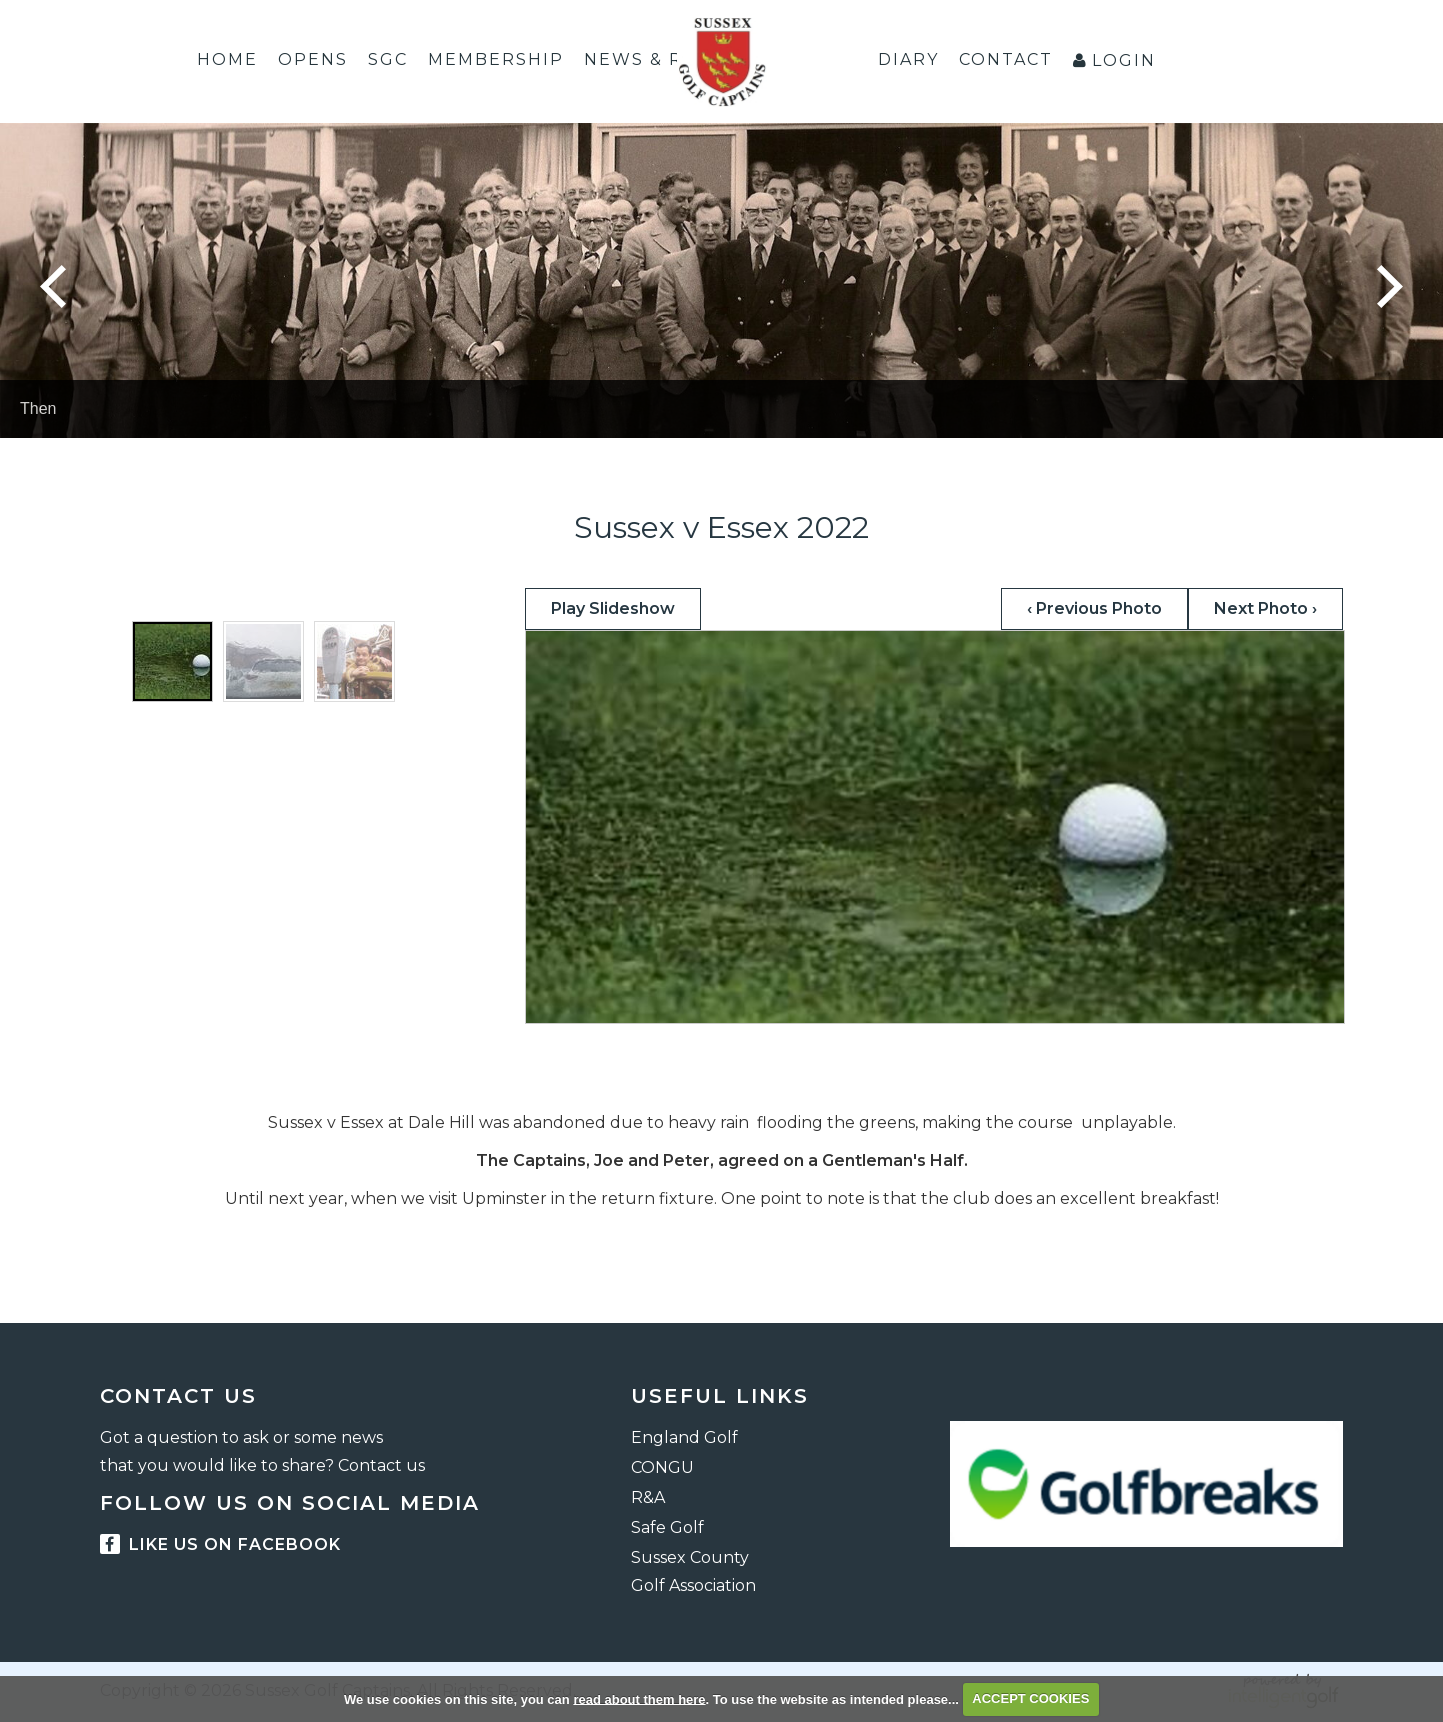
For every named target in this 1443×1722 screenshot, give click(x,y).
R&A (648, 1497)
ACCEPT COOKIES (1030, 1698)
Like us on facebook (220, 1544)
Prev (53, 286)
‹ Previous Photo (1094, 608)
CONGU (662, 1467)
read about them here (639, 1698)
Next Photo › (1265, 608)
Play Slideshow (613, 608)
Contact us (381, 1465)
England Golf (684, 1437)
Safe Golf (667, 1527)
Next (1390, 286)
